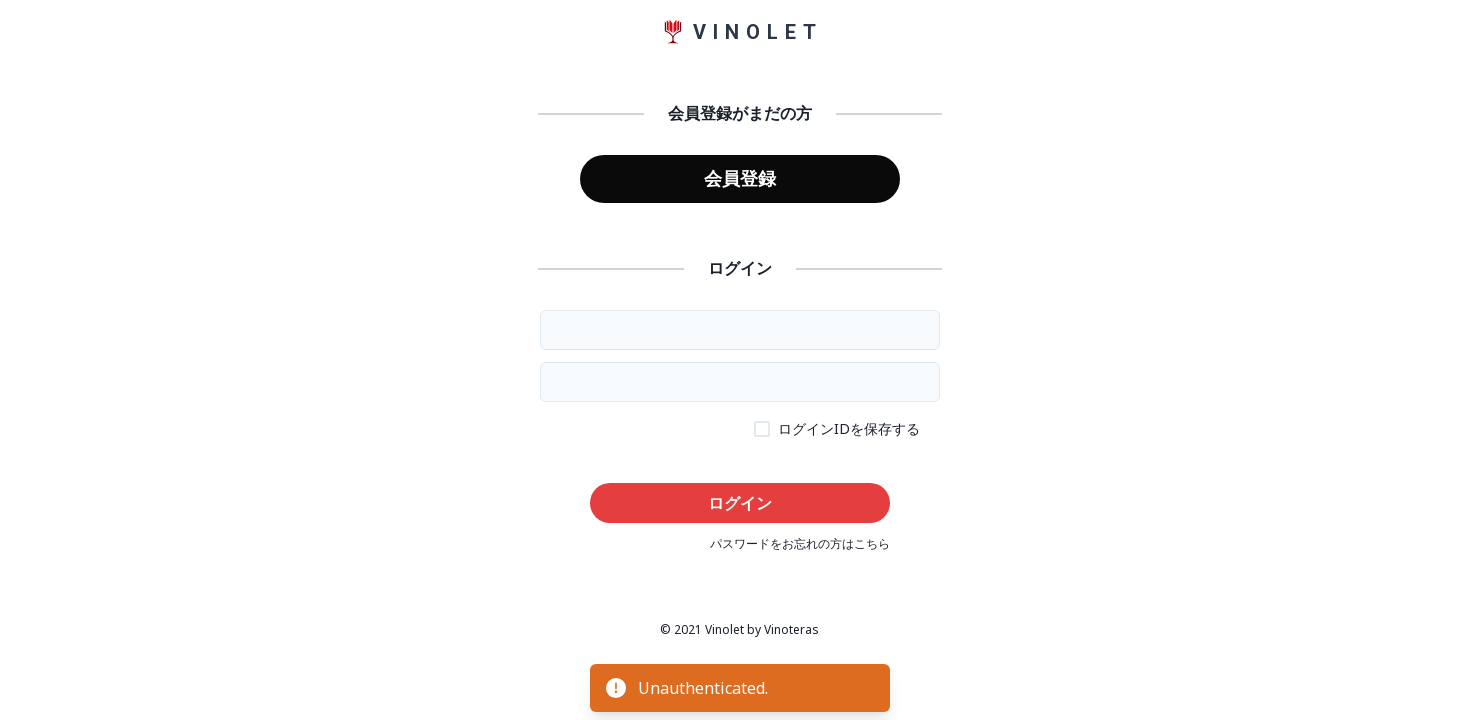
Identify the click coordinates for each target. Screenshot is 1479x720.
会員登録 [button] (740, 178)
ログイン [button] (740, 503)
